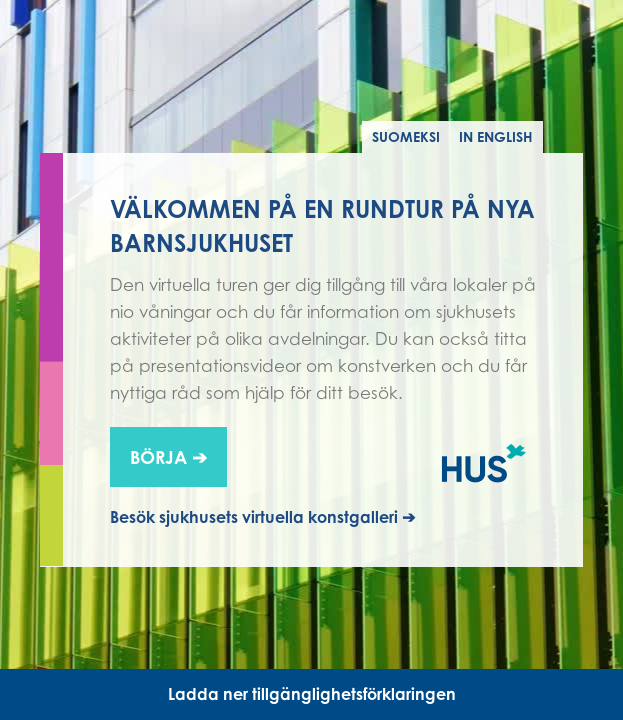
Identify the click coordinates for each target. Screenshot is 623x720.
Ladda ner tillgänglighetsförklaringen (312, 694)
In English (496, 136)
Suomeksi (406, 136)
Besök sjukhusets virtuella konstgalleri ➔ (262, 517)
